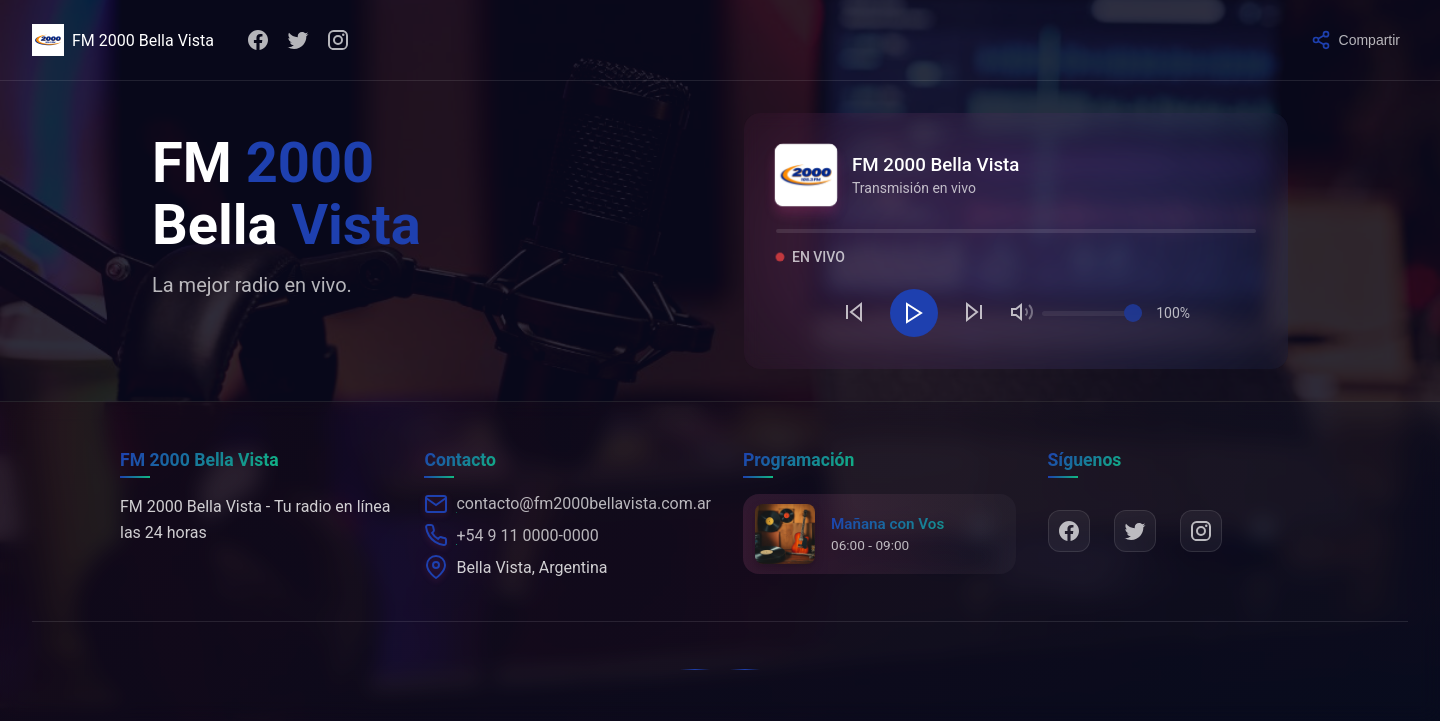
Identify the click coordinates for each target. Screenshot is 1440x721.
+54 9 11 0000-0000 (527, 535)
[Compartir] (1355, 40)
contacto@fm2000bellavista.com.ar (583, 503)
